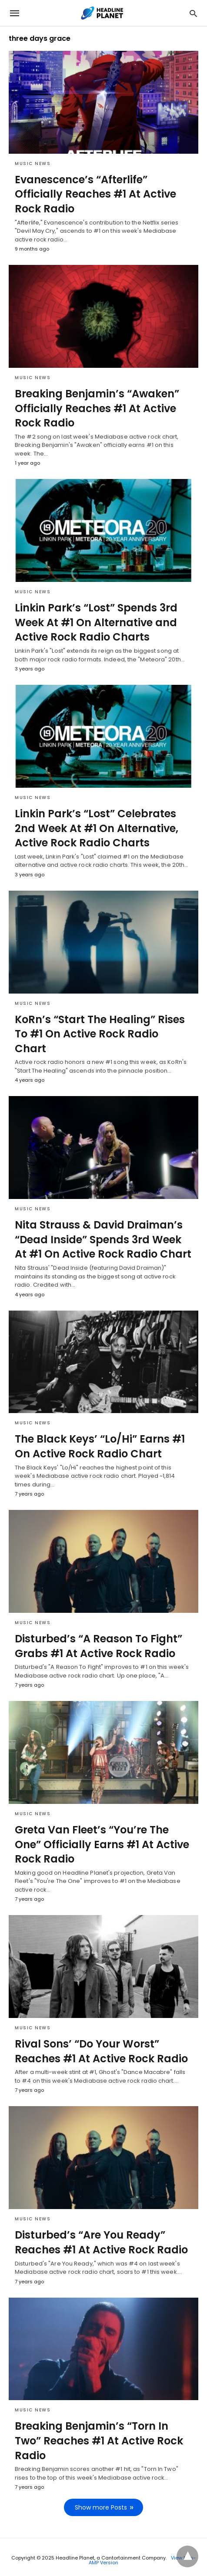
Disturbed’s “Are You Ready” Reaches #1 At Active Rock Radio (101, 2242)
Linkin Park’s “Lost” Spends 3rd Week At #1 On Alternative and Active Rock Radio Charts (96, 622)
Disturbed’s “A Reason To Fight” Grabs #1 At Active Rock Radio (98, 1646)
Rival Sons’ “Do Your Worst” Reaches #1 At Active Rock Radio (101, 2051)
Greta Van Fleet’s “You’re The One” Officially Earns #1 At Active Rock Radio (102, 1844)
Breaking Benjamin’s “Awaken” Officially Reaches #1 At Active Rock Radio (97, 408)
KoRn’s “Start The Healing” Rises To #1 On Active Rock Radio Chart (100, 1034)
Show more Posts (101, 2507)
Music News (32, 163)
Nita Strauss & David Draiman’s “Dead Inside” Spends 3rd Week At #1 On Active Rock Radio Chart (103, 1239)
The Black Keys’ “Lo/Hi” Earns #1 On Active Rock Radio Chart (100, 1446)
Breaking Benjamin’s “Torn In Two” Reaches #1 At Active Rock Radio (99, 2440)
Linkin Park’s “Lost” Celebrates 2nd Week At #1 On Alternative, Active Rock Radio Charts (96, 828)
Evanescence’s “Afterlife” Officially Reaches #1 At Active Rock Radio (95, 194)
